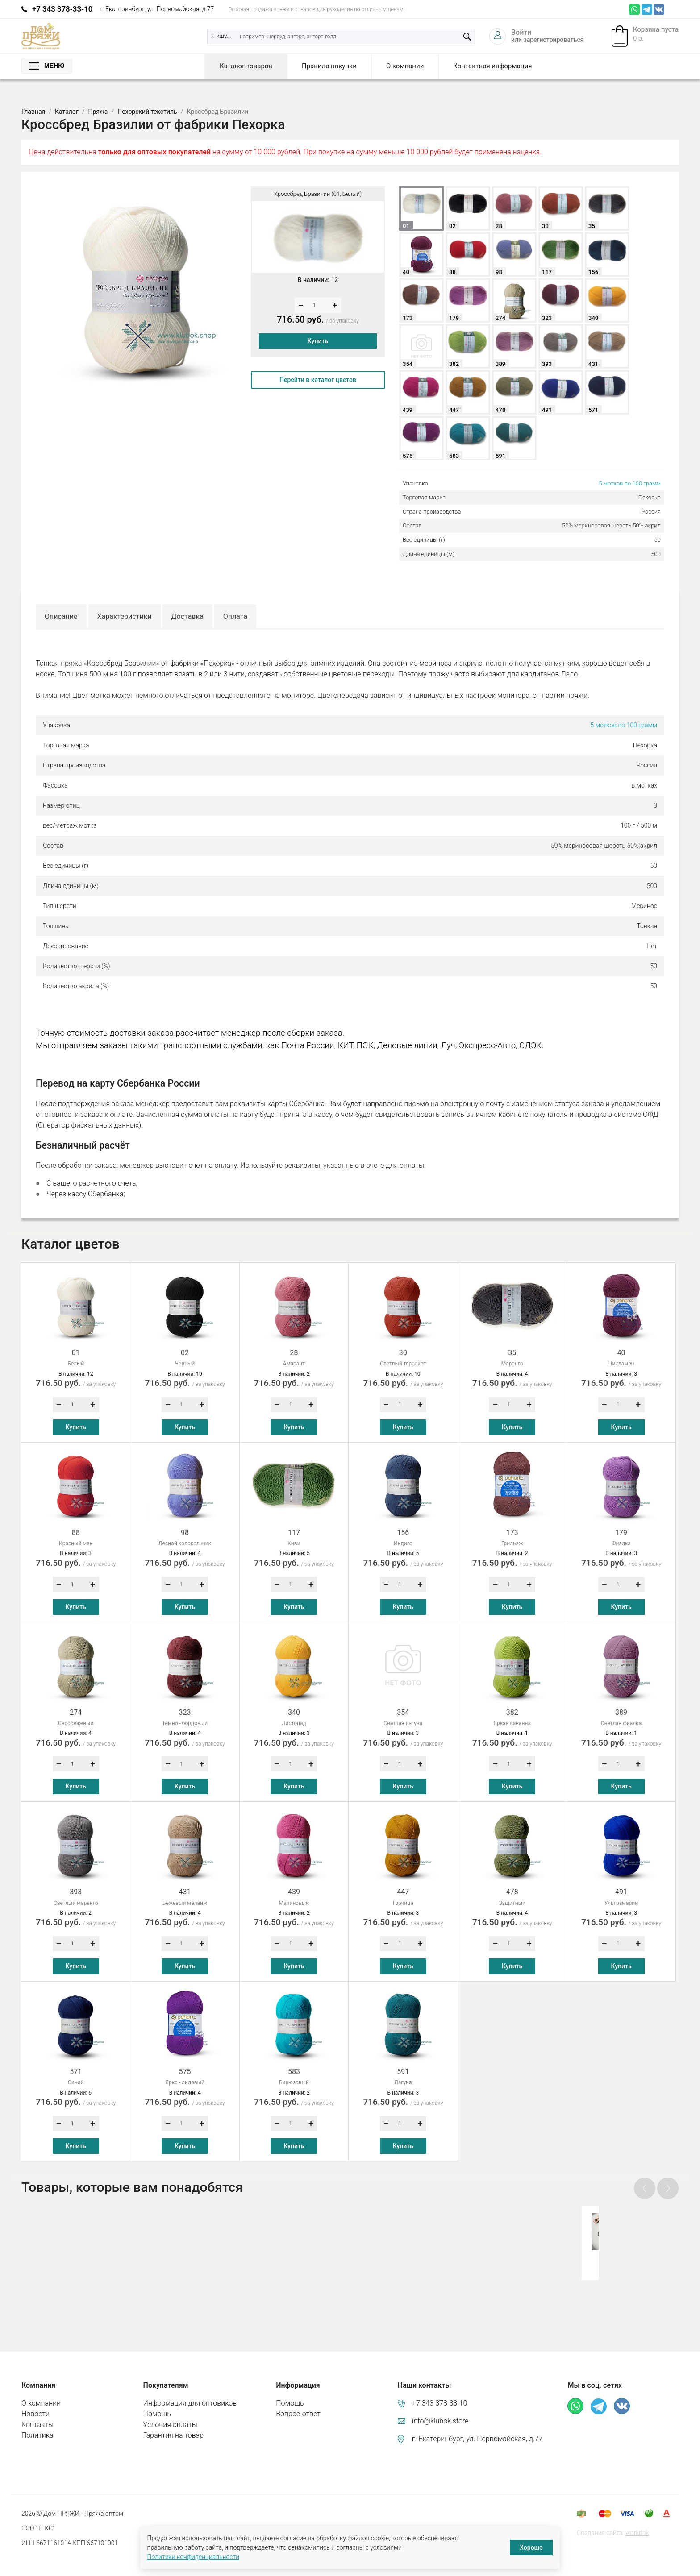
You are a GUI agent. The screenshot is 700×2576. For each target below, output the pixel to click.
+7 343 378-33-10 (62, 8)
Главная (33, 111)
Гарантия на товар (173, 2420)
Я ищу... (221, 36)
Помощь (157, 2399)
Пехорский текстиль (147, 111)
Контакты (37, 2410)
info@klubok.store (440, 2406)
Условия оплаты (170, 2410)
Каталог (67, 111)
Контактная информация (492, 66)
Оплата (235, 616)
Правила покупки (329, 66)
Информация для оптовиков (190, 2388)
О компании (405, 66)
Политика (37, 2420)
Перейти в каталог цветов (317, 379)
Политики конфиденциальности (193, 2556)
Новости (35, 2399)
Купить (318, 340)
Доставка (187, 616)
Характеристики (124, 616)
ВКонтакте (659, 9)
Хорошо (531, 2547)
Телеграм (647, 9)
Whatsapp (634, 9)
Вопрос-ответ (298, 2399)
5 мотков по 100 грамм (630, 483)
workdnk (637, 2518)
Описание (61, 616)
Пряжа (98, 111)
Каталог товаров (246, 66)
